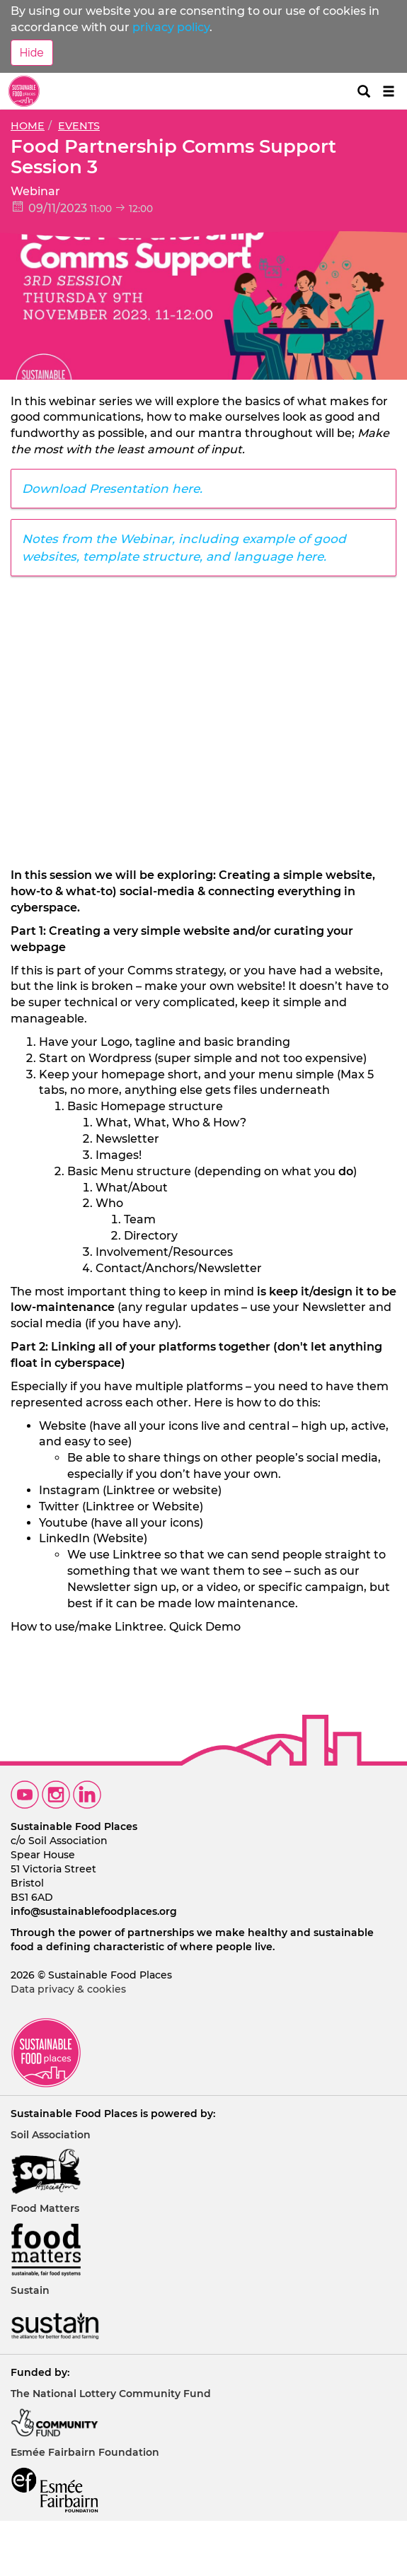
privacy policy (171, 27)
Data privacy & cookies (68, 1989)
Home (28, 126)
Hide (32, 52)
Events (79, 126)
